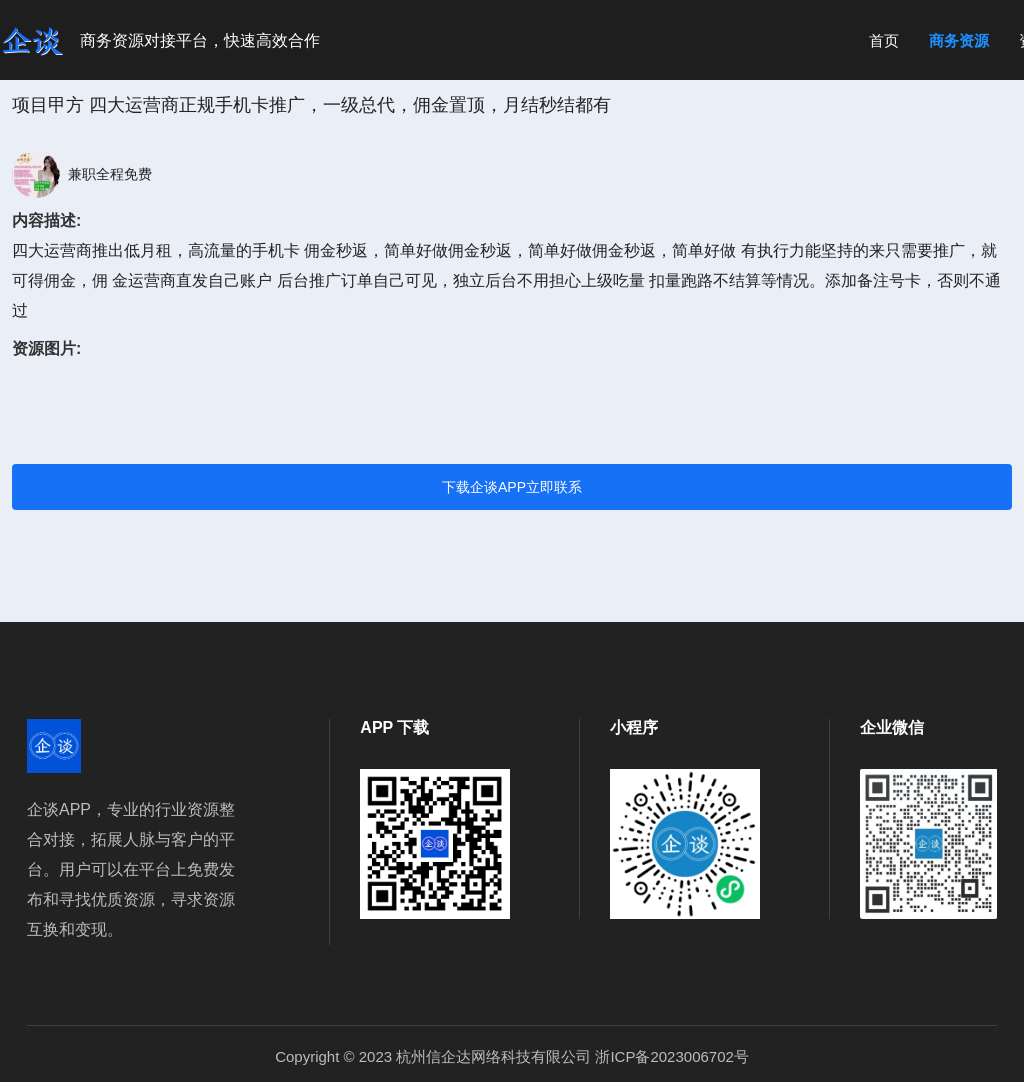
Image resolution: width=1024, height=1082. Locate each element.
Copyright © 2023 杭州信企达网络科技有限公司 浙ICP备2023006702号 (512, 1056)
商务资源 (959, 40)
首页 (884, 40)
